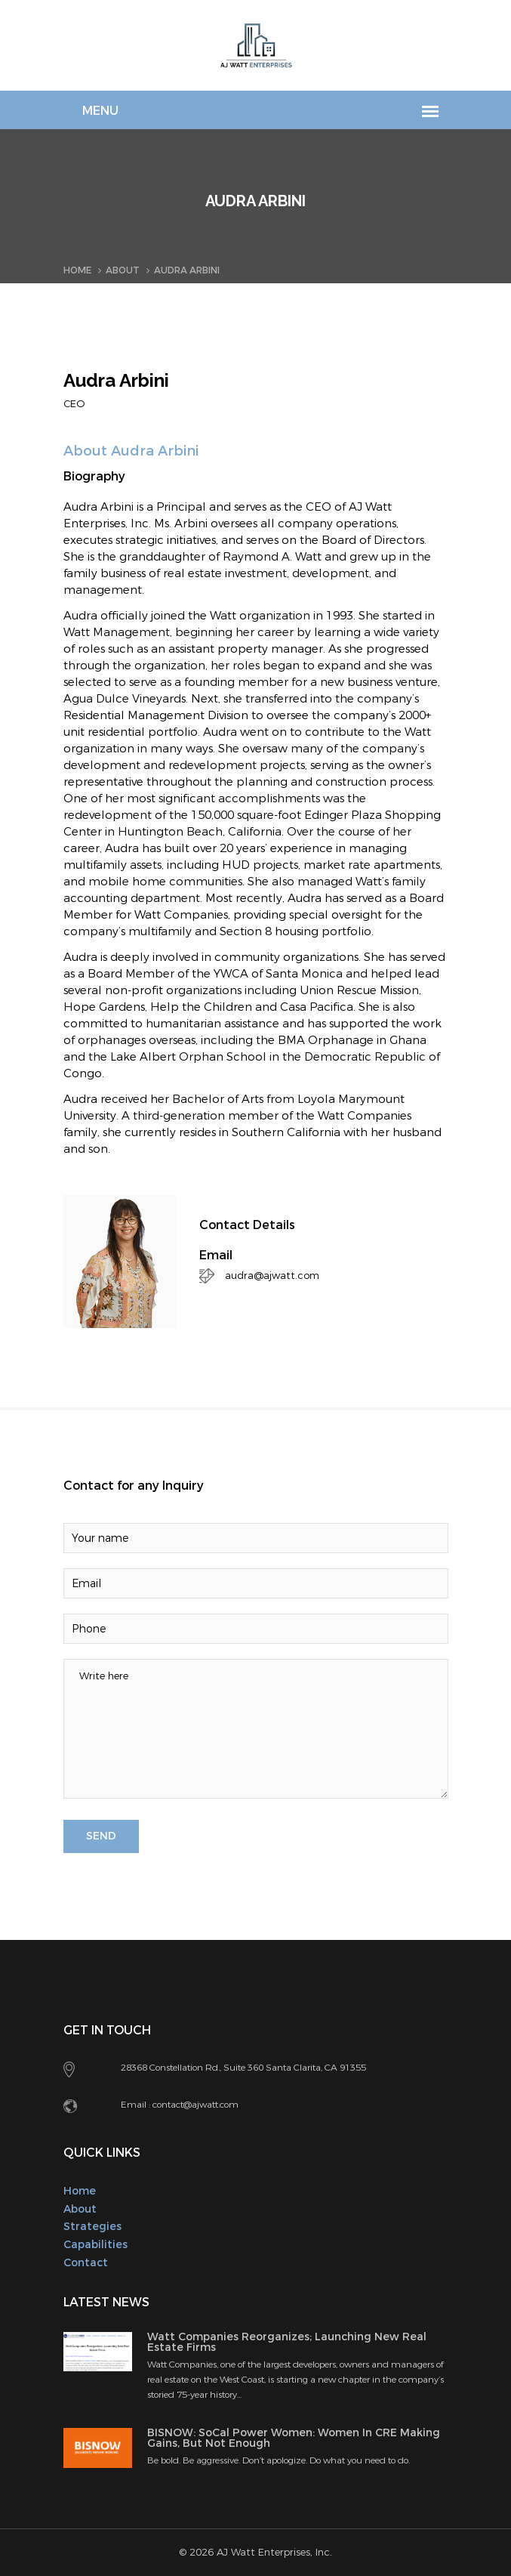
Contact (85, 2263)
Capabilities (95, 2245)
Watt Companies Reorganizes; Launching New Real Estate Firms (286, 2342)
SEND (101, 1836)
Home (77, 270)
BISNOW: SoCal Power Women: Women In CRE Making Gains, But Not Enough (293, 2438)
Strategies (92, 2226)
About (123, 270)
